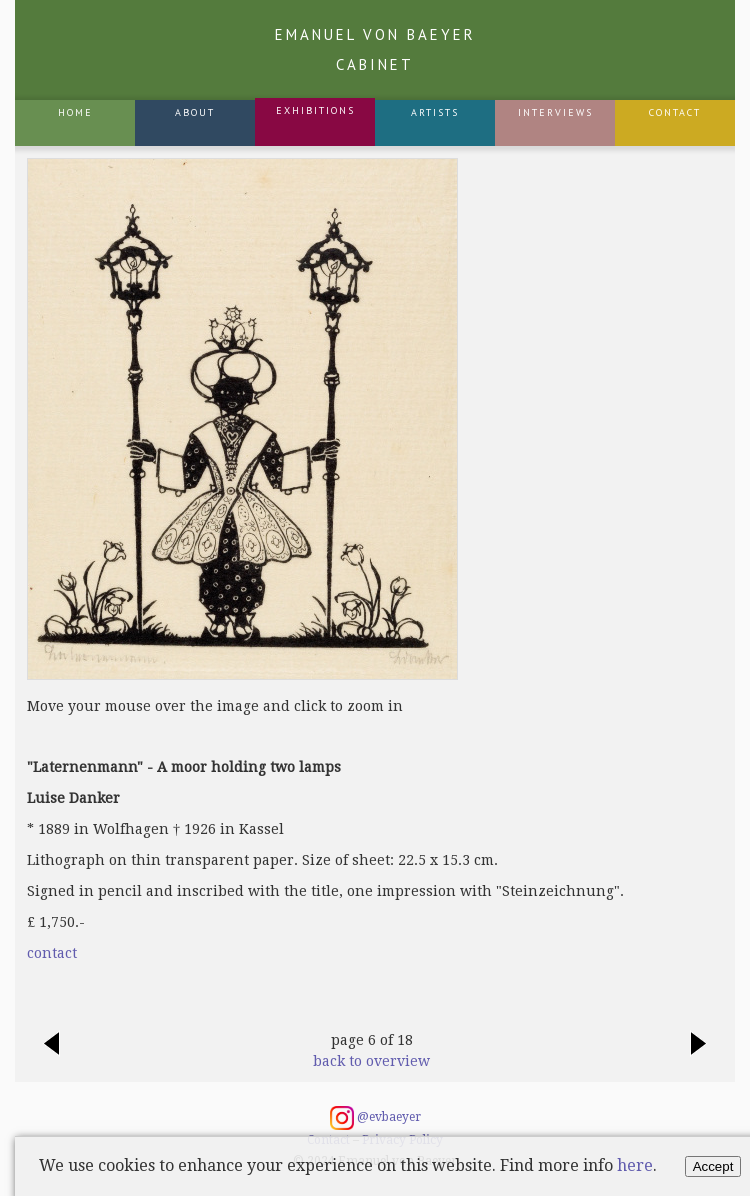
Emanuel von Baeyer (375, 49)
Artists (435, 112)
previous (51, 1054)
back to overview (371, 1061)
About (195, 112)
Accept (713, 1166)
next (699, 1054)
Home (75, 112)
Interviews (555, 112)
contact (52, 953)
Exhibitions (315, 110)
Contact (675, 112)
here (635, 1165)
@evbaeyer (375, 1118)
